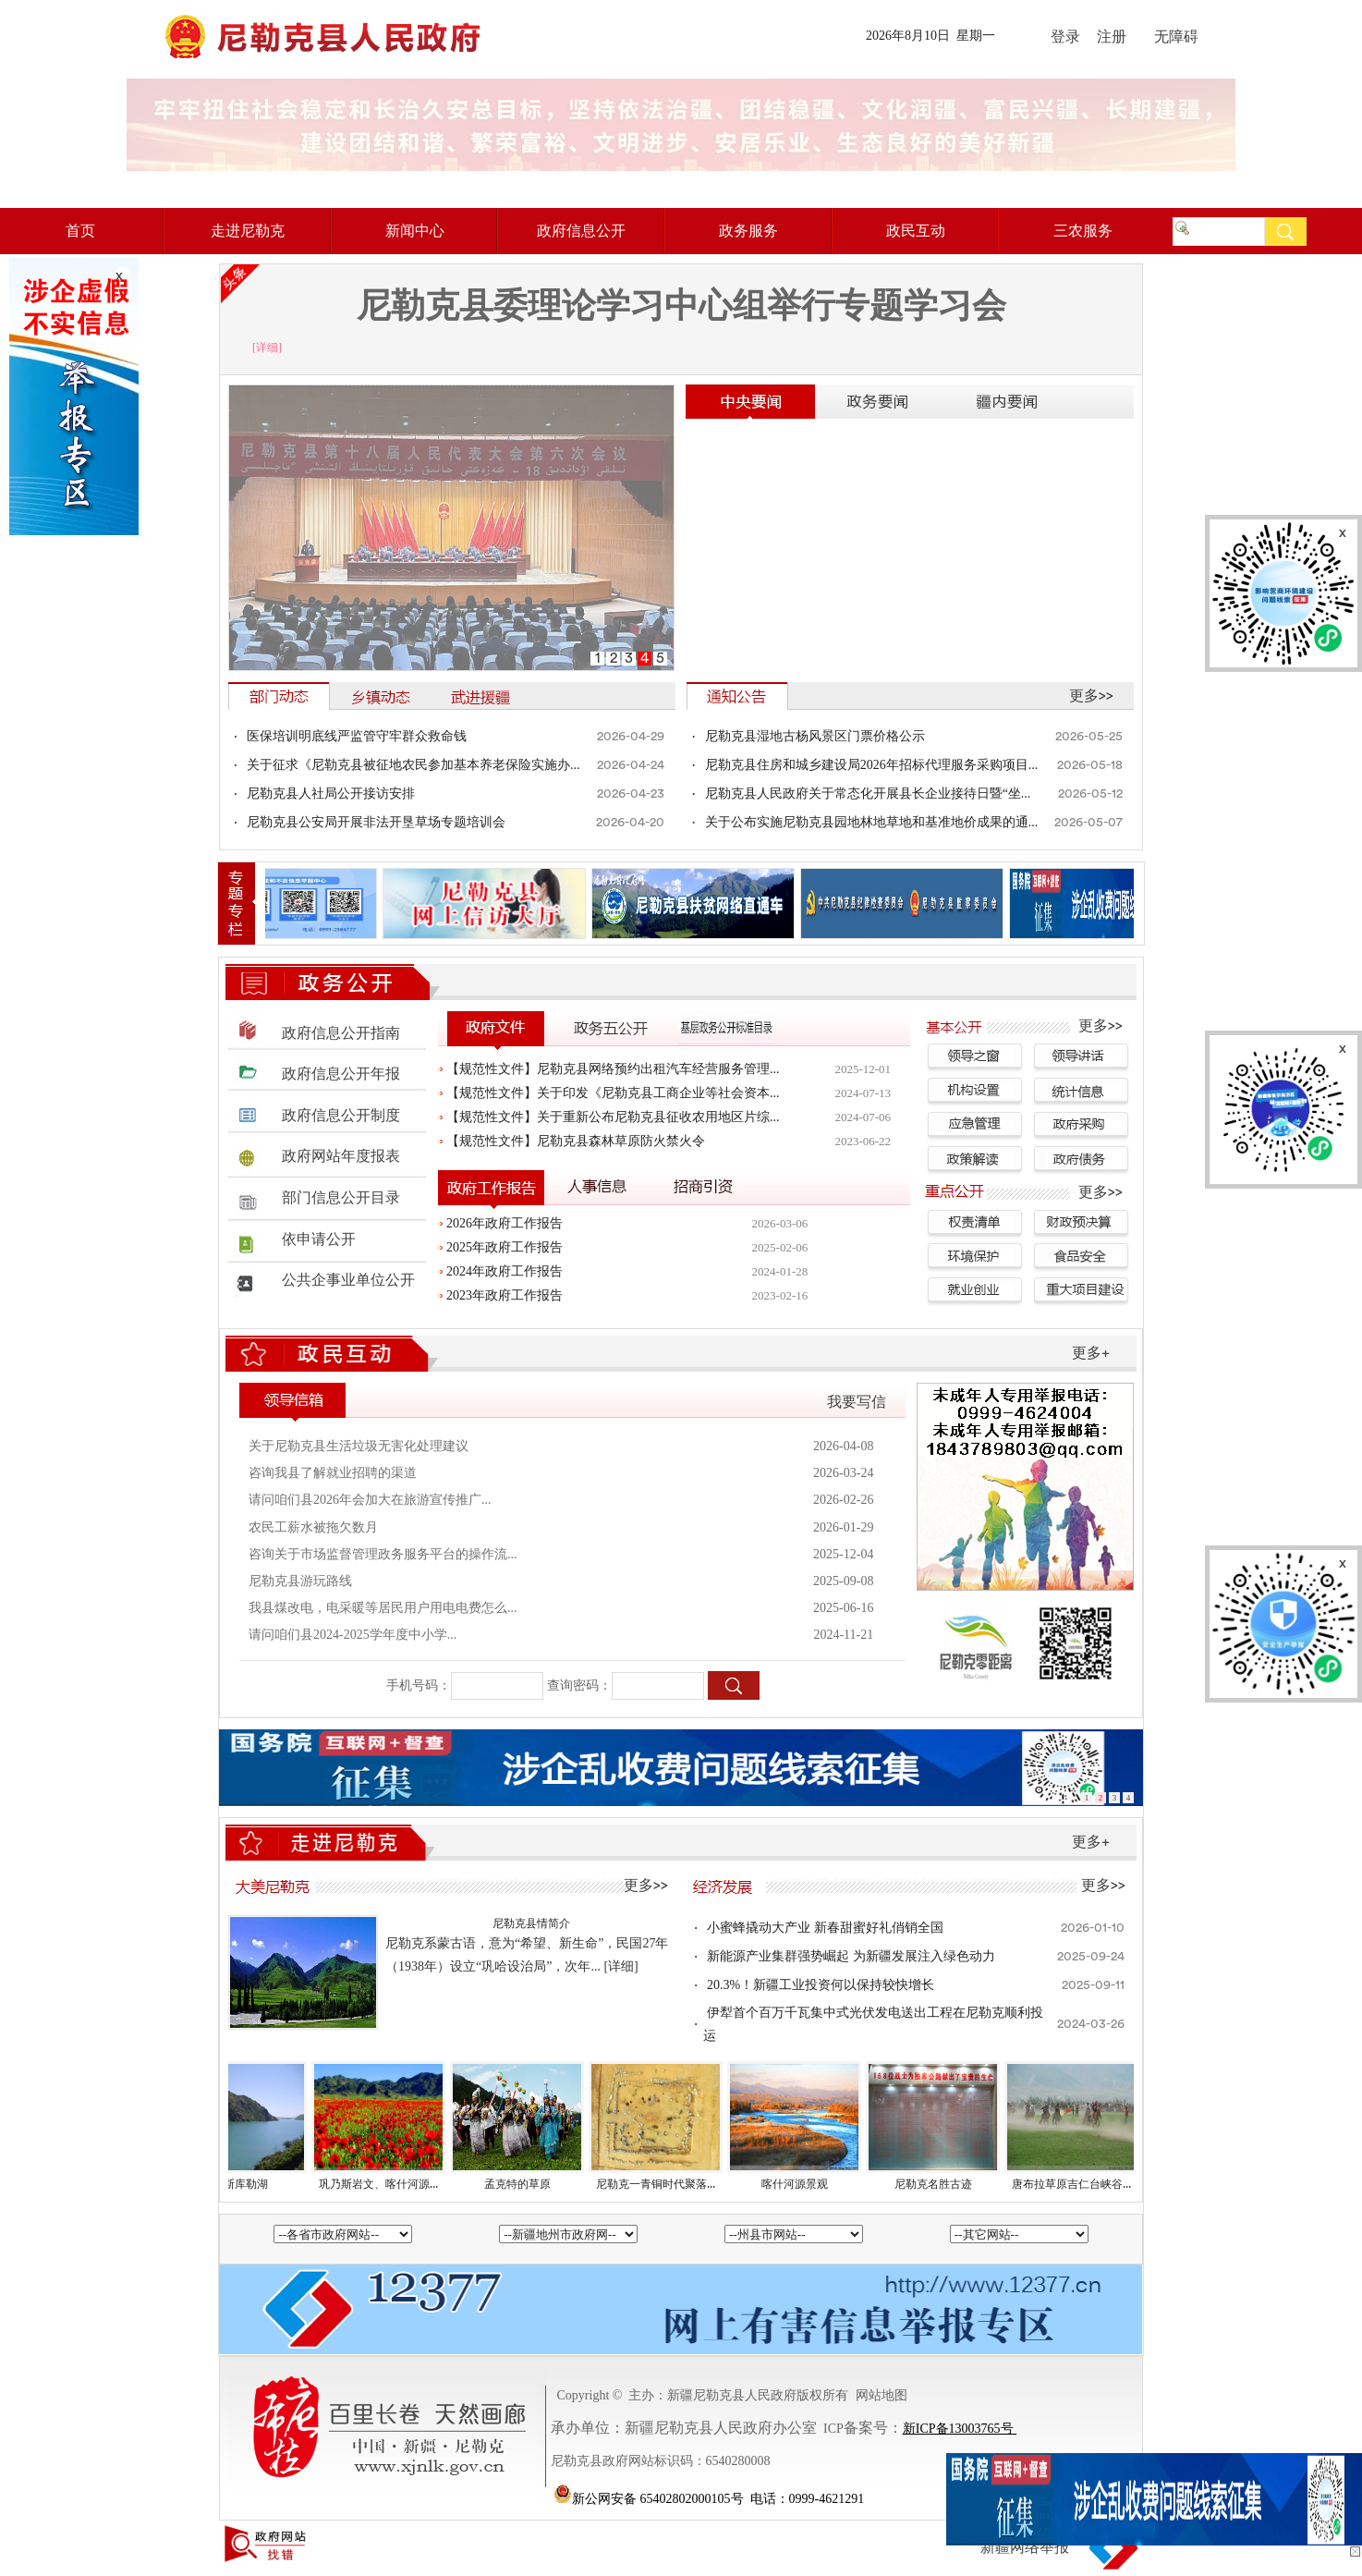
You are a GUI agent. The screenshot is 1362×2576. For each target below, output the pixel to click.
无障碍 (1170, 37)
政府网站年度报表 (341, 1156)
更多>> (1091, 696)
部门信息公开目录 (341, 1197)
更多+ (1091, 1353)
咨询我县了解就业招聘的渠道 (333, 1473)
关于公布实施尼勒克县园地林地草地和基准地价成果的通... (872, 822)
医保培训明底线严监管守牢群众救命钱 (357, 736)
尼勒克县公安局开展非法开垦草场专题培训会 (376, 822)
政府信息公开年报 (341, 1074)
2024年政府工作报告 (504, 1271)
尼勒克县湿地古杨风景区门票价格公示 (815, 736)
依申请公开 (319, 1239)
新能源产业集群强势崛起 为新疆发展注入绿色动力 (851, 1956)
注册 (1111, 37)
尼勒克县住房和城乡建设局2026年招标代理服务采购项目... (872, 765)
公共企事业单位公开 (348, 1280)
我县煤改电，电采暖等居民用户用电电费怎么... (383, 1608)
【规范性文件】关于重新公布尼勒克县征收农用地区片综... (613, 1117)
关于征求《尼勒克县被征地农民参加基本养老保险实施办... (413, 765)
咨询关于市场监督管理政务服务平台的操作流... (383, 1554)
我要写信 (856, 1402)
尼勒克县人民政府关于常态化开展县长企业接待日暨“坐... (868, 793)
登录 (1065, 37)
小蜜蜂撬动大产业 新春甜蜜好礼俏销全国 (825, 1928)
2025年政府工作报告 (504, 1247)
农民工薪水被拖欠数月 (313, 1527)
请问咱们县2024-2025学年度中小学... (352, 1635)
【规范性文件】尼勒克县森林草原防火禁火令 (575, 1141)
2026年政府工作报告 (504, 1223)
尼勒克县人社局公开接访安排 (331, 793)
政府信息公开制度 (341, 1115)
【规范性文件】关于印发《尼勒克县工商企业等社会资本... (613, 1093)
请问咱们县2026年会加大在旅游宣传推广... (370, 1500)
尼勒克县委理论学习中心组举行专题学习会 (681, 305)
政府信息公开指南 (341, 1033)
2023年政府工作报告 (504, 1295)
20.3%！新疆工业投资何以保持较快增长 (820, 1985)
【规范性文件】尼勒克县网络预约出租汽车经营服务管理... (613, 1069)
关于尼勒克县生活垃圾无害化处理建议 (358, 1446)
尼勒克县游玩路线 (300, 1581)
